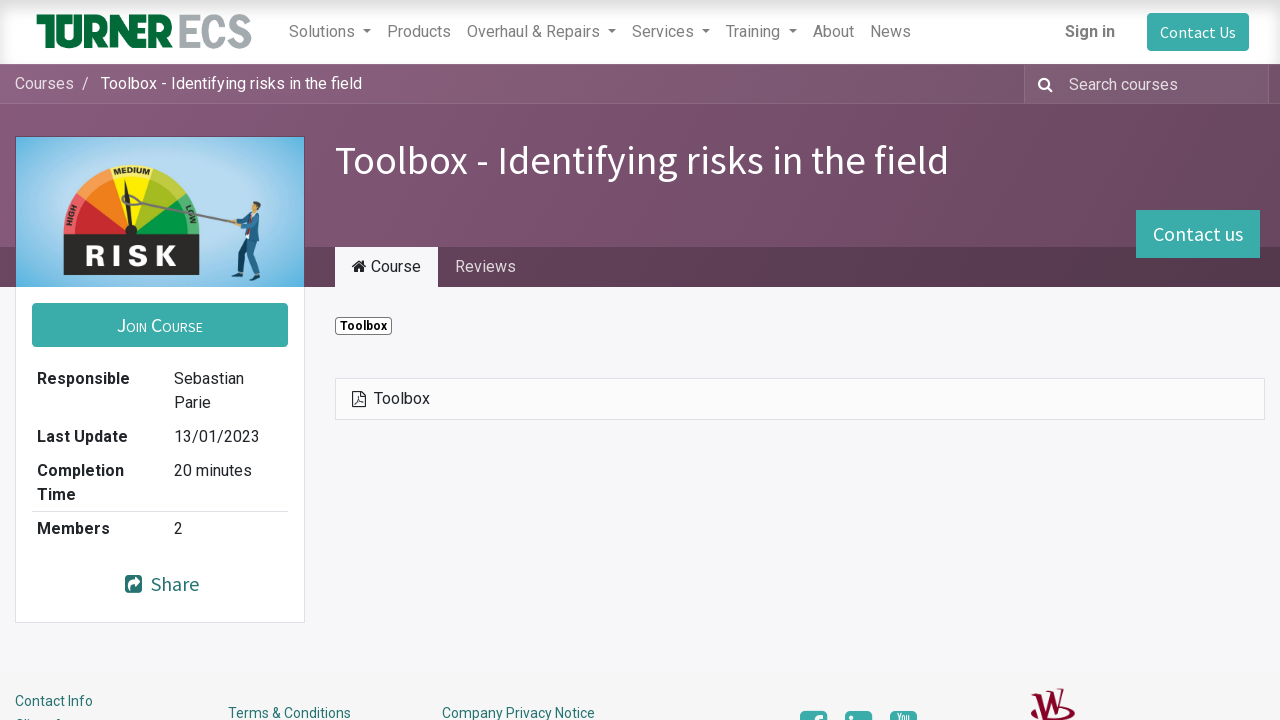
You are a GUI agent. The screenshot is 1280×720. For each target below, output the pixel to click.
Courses (44, 83)
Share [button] (160, 583)
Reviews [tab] (485, 266)
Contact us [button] (1198, 233)
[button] (160, 325)
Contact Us (1198, 32)
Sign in (1090, 31)
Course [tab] (386, 266)
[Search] (1041, 84)
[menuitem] (419, 32)
